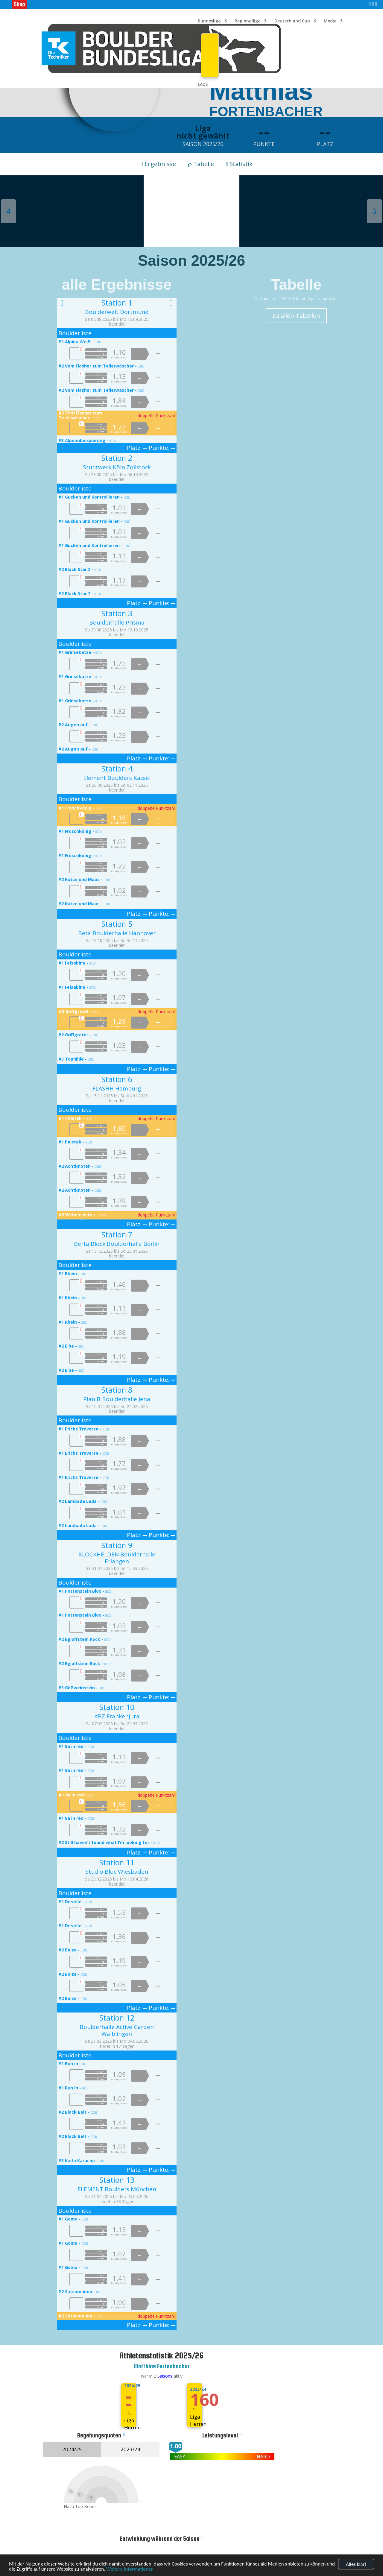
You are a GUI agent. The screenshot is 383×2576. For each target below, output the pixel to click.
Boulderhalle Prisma (117, 622)
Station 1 (116, 302)
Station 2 (116, 458)
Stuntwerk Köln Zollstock (117, 467)
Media (330, 21)
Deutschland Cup (292, 21)
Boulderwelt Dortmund (117, 312)
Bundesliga (209, 21)
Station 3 (116, 613)
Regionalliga (248, 21)
